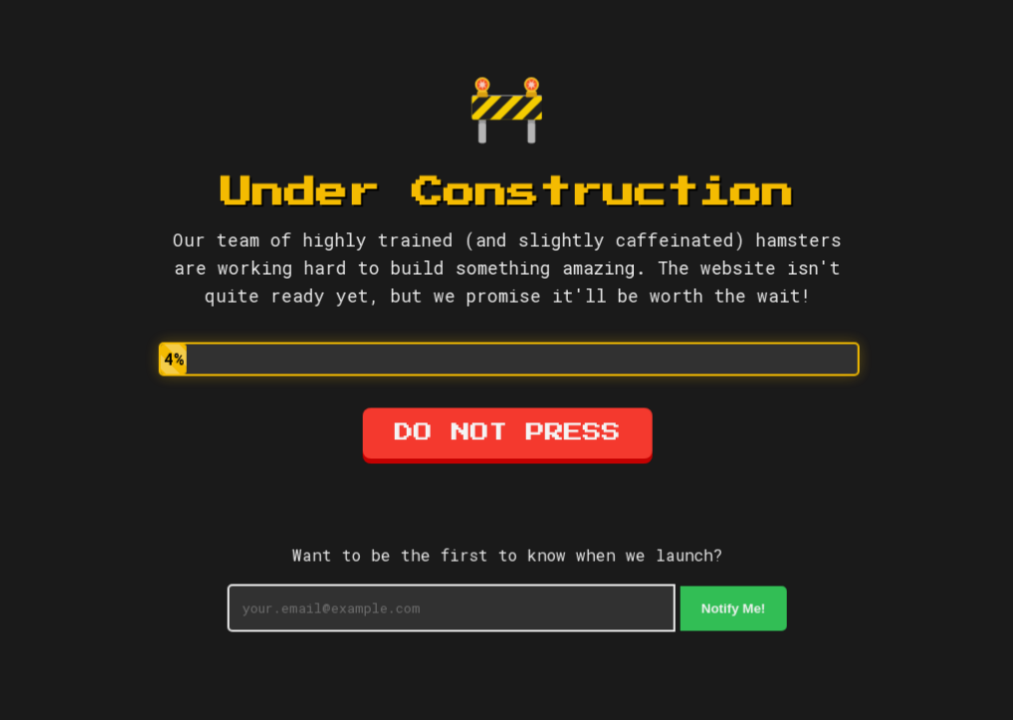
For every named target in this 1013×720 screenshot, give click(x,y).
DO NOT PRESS (506, 433)
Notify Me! (732, 607)
